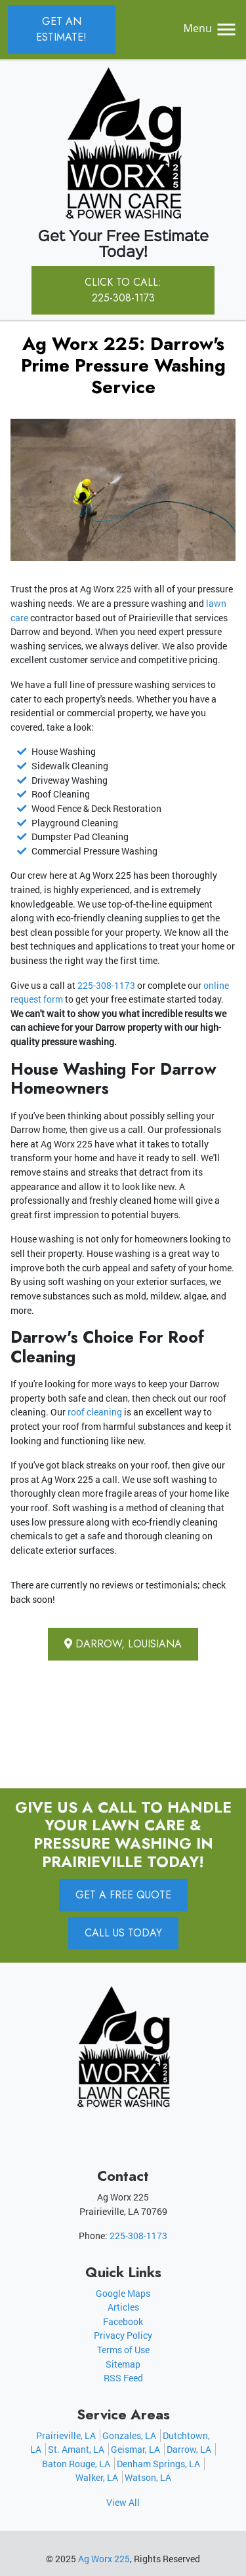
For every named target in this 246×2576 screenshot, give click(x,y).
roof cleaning (95, 1412)
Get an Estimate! (61, 29)
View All (123, 2502)
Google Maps (123, 2293)
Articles (123, 2307)
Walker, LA (96, 2477)
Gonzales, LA (129, 2435)
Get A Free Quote (123, 1894)
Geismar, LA (135, 2449)
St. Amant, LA (76, 2449)
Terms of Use (123, 2349)
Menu (211, 28)
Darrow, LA (189, 2449)
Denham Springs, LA (158, 2463)
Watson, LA (148, 2477)
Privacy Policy (123, 2335)
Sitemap (123, 2364)
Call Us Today (123, 1932)
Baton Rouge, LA (76, 2463)
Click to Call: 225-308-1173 (123, 290)
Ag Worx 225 (104, 2558)
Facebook (123, 2321)
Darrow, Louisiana (123, 1643)
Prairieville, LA (66, 2435)
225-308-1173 (106, 985)
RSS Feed (123, 2378)
